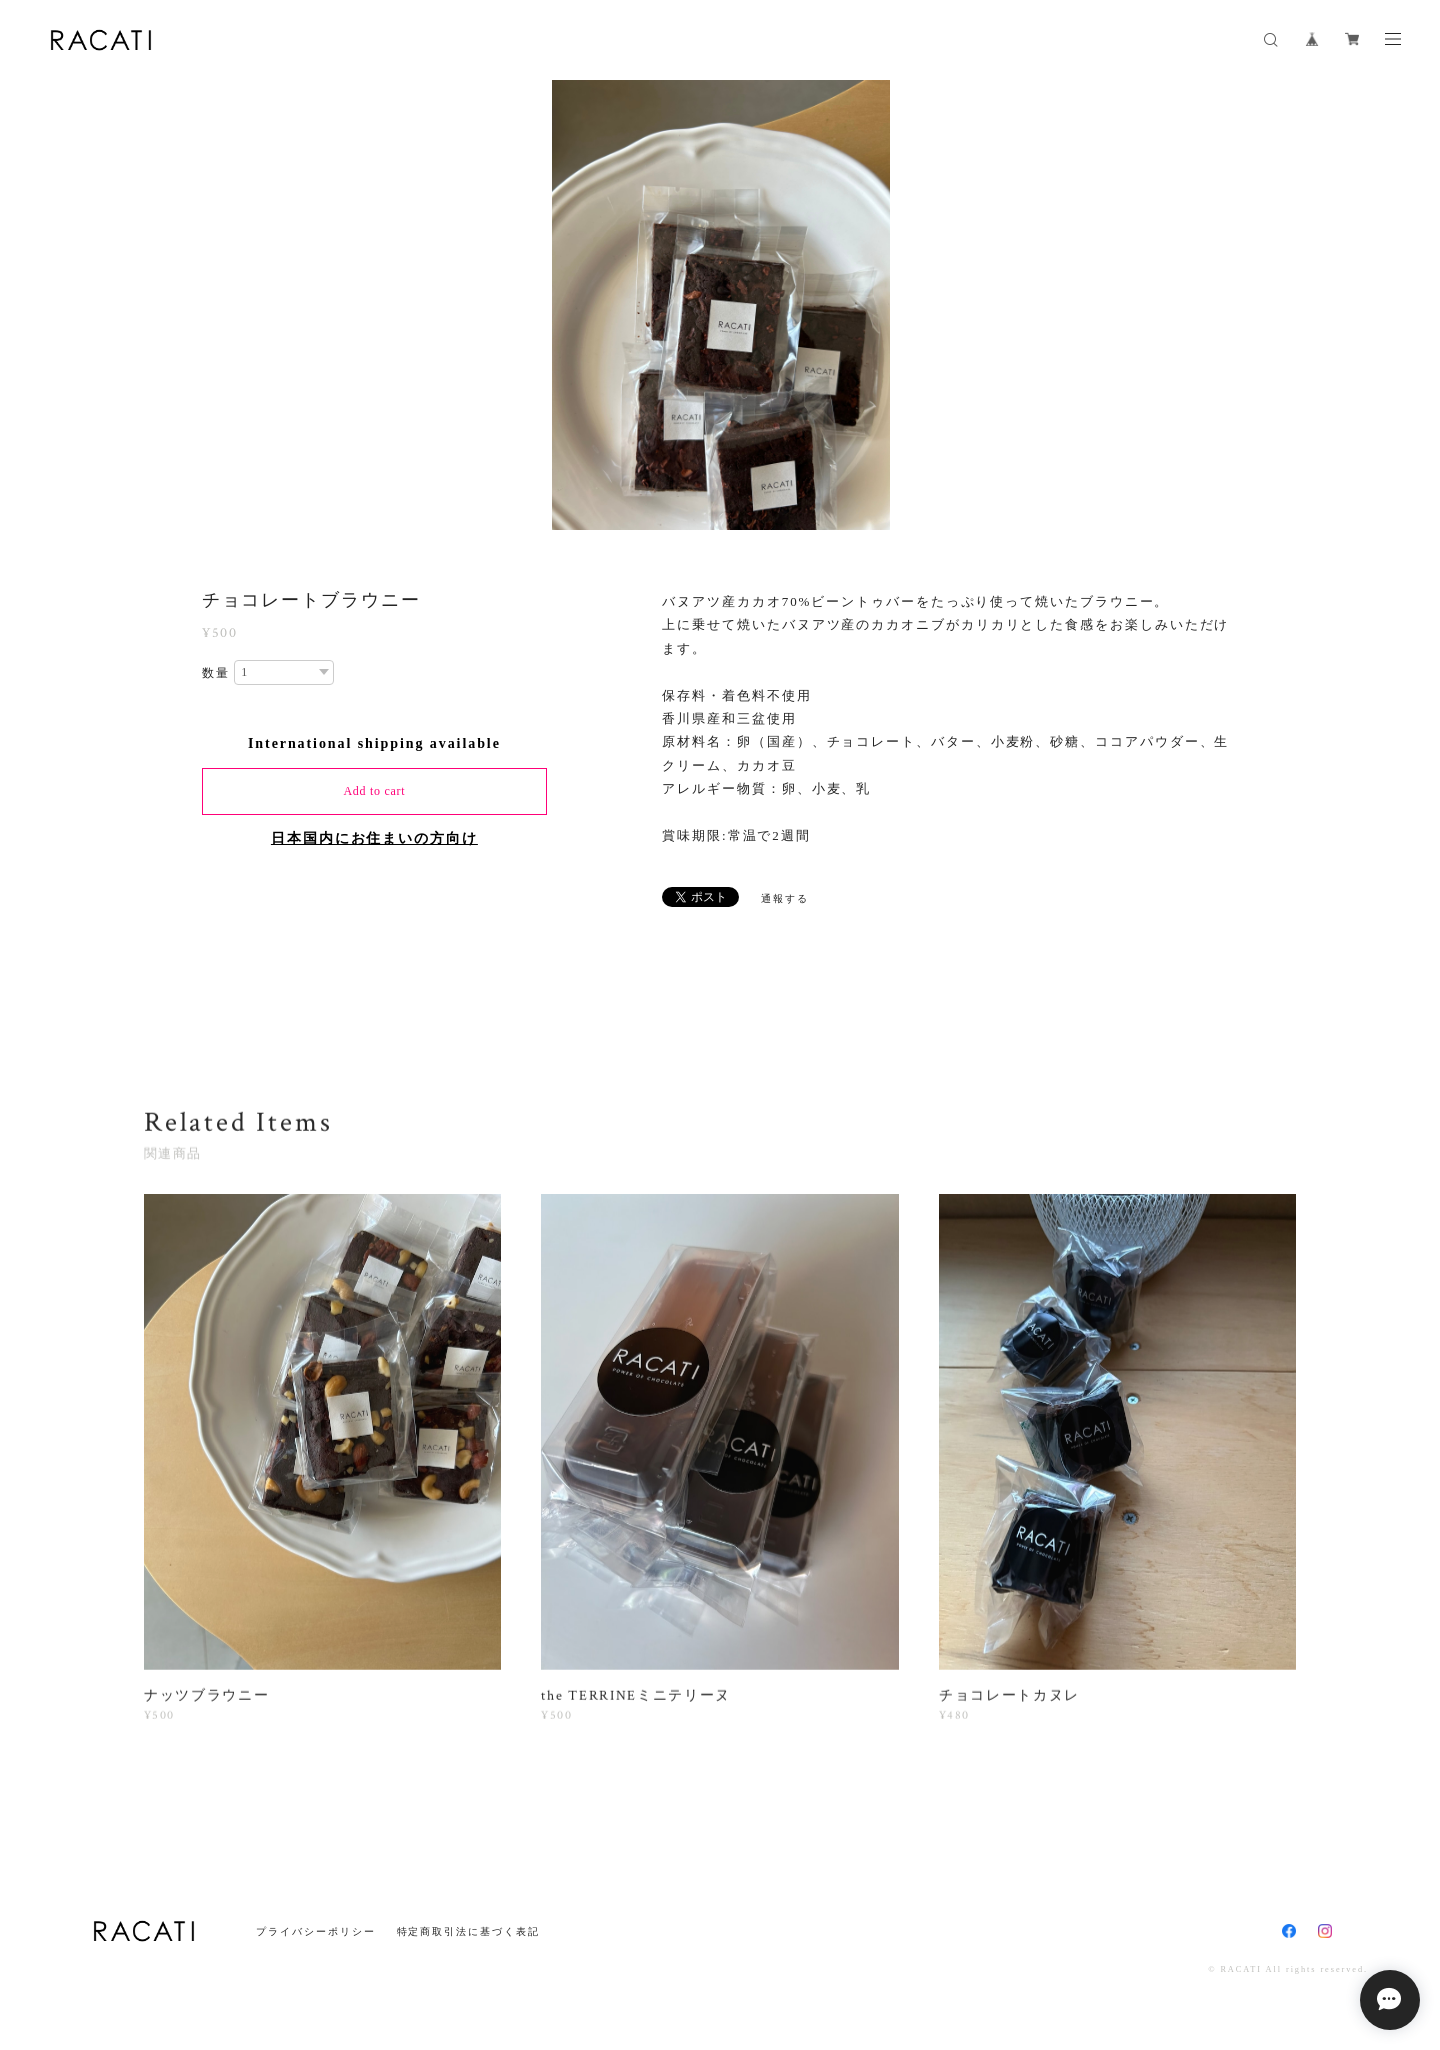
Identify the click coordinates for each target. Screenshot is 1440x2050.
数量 (216, 673)
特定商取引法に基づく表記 (468, 1931)
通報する (785, 898)
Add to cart (374, 791)
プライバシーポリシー (315, 1931)
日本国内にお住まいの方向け (374, 838)
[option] (721, 305)
